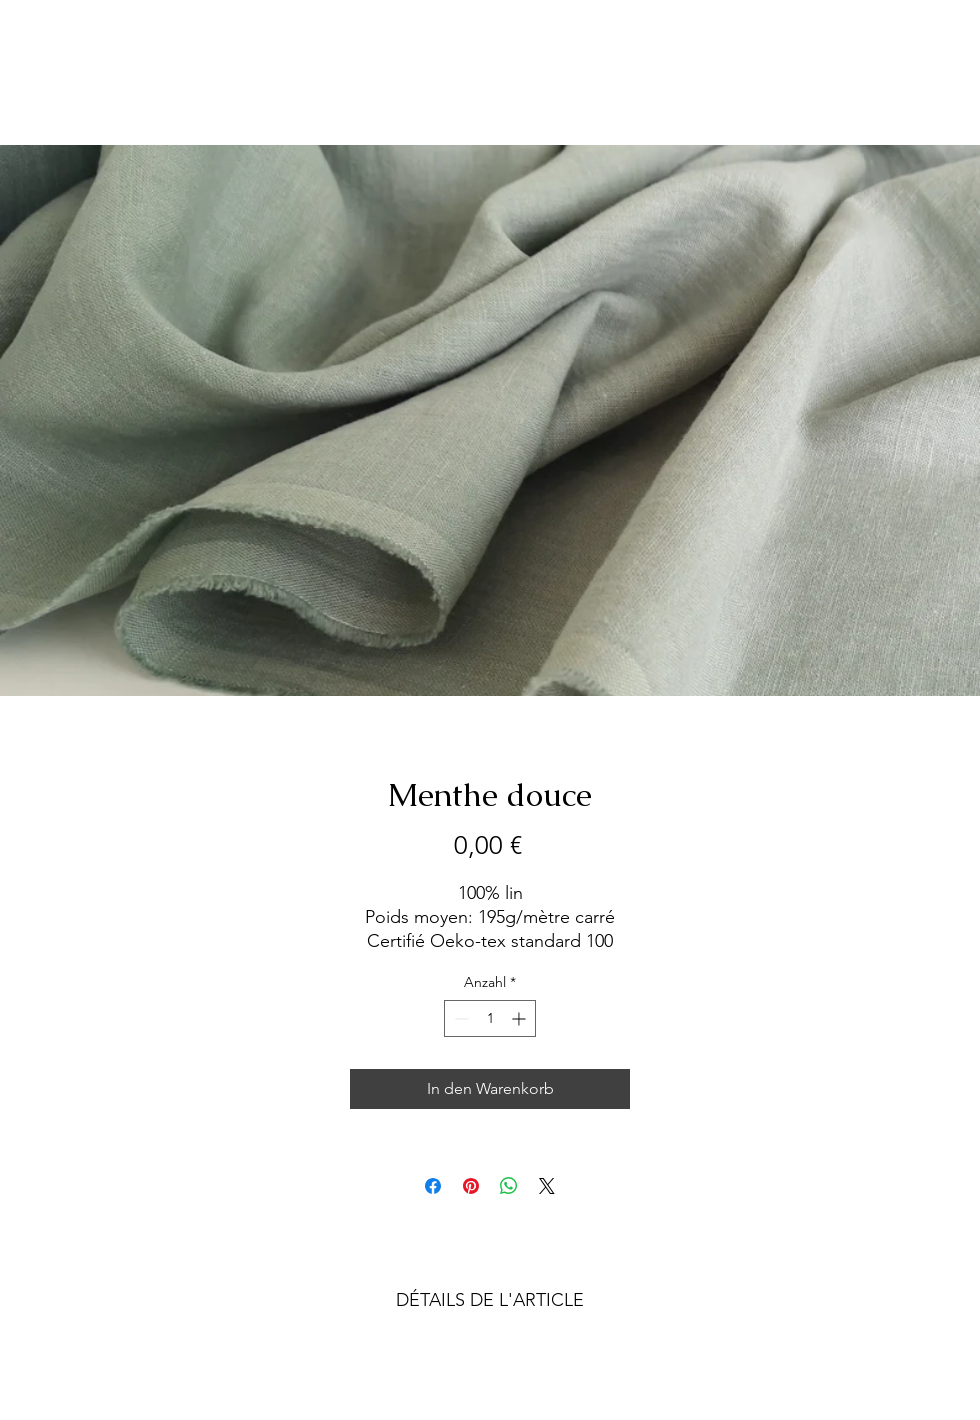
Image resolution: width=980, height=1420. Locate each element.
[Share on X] (547, 1186)
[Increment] (520, 1018)
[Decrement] (459, 1018)
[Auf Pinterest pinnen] (471, 1186)
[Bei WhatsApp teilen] (509, 1186)
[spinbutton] (490, 1018)
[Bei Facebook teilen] (433, 1186)
